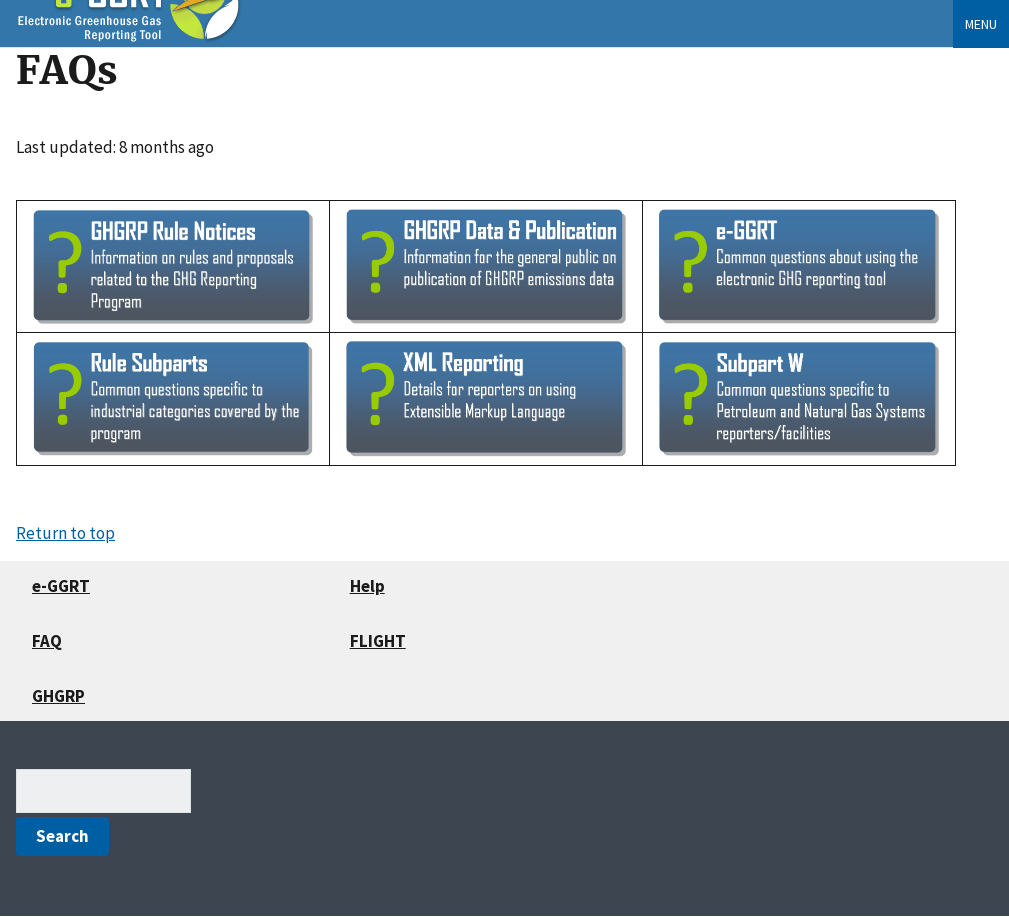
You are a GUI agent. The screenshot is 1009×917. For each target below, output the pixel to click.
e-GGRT (61, 586)
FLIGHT (378, 641)
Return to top (65, 533)
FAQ (47, 641)
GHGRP (58, 696)
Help (367, 586)
